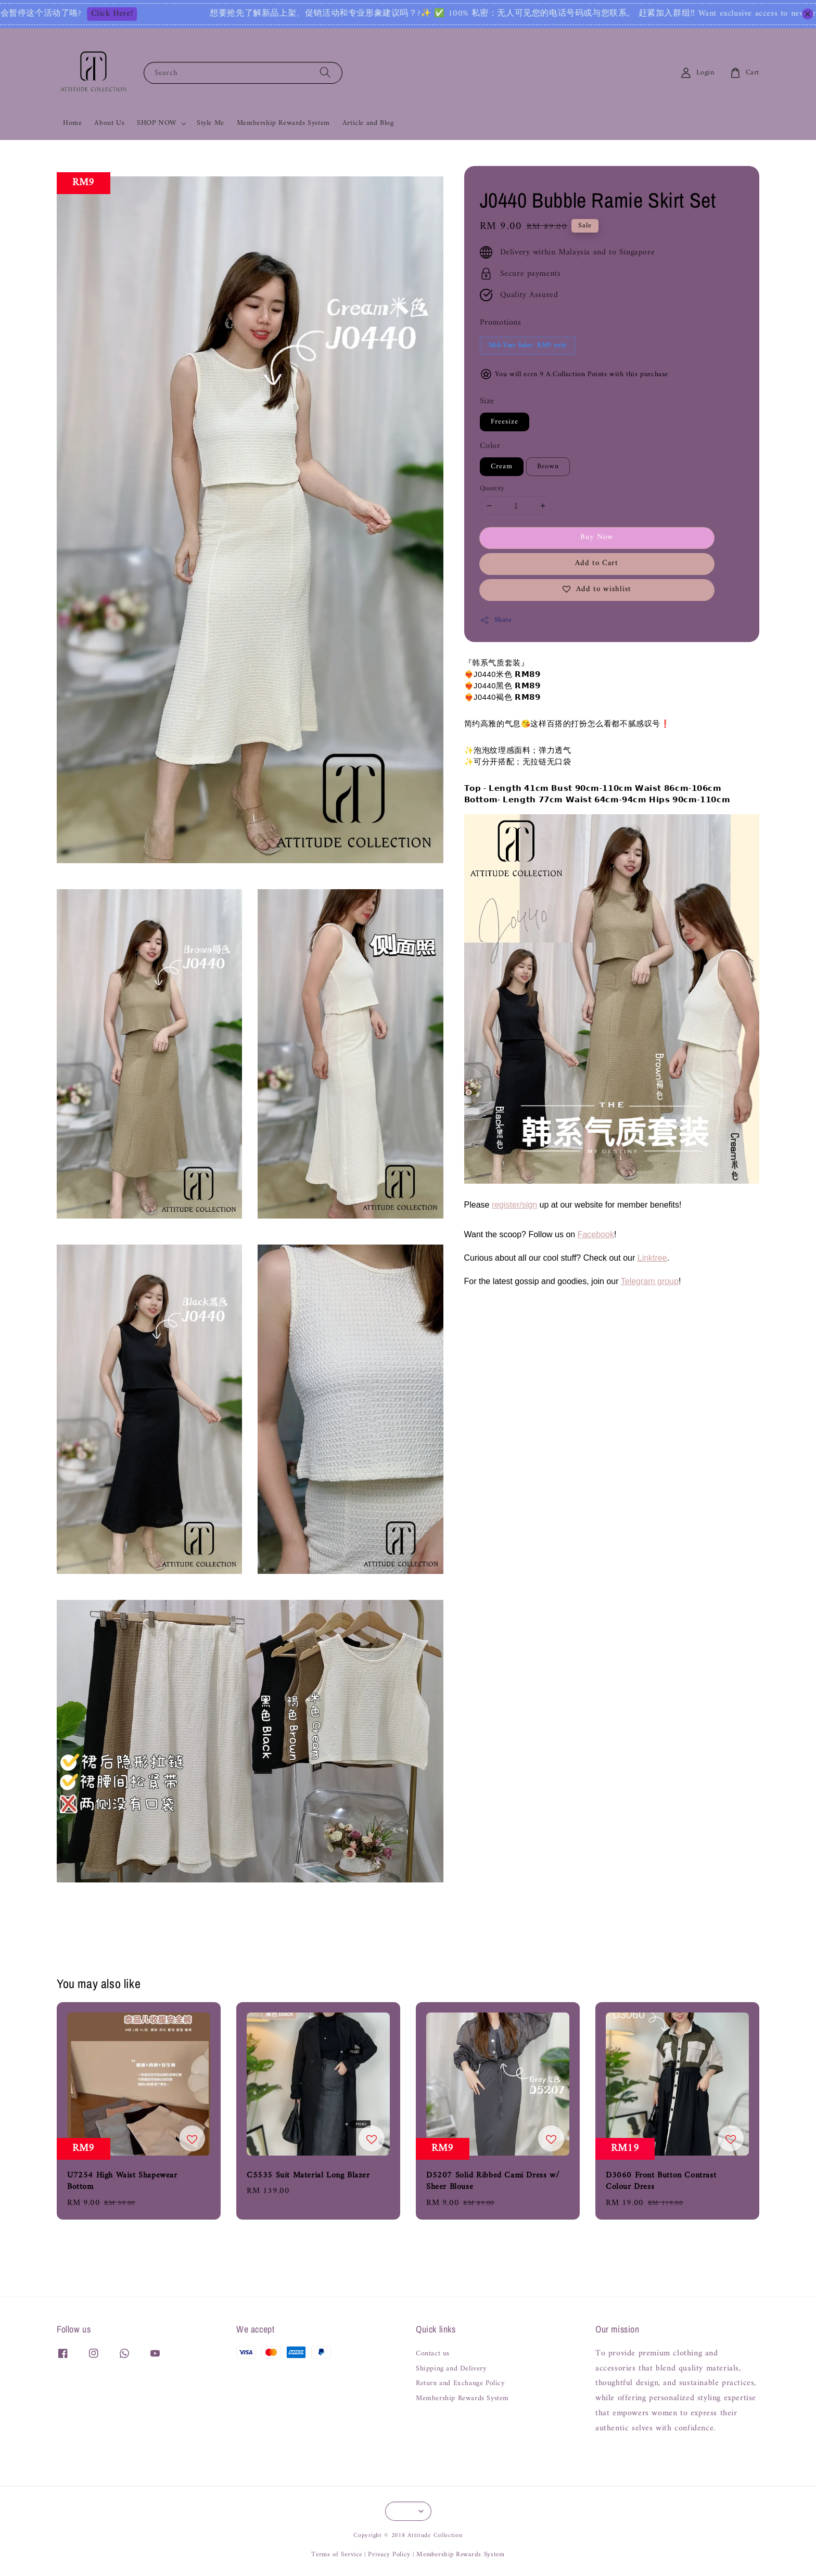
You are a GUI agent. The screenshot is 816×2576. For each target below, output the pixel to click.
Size (487, 401)
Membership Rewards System (283, 123)
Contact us (433, 2354)
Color (490, 446)
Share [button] (496, 619)
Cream (502, 466)
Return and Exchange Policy (460, 2383)
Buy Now (597, 537)
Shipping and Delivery (451, 2369)
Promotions (500, 322)
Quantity (492, 488)
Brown (548, 466)
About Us (109, 123)
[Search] (325, 72)
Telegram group (650, 1281)
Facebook (596, 1234)
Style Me (210, 123)
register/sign (514, 1204)
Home (72, 123)
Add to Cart (596, 563)
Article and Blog (368, 123)
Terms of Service (336, 2554)
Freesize (504, 421)
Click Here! (147, 14)
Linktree (652, 1257)
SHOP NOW (156, 123)
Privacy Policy (389, 2554)
